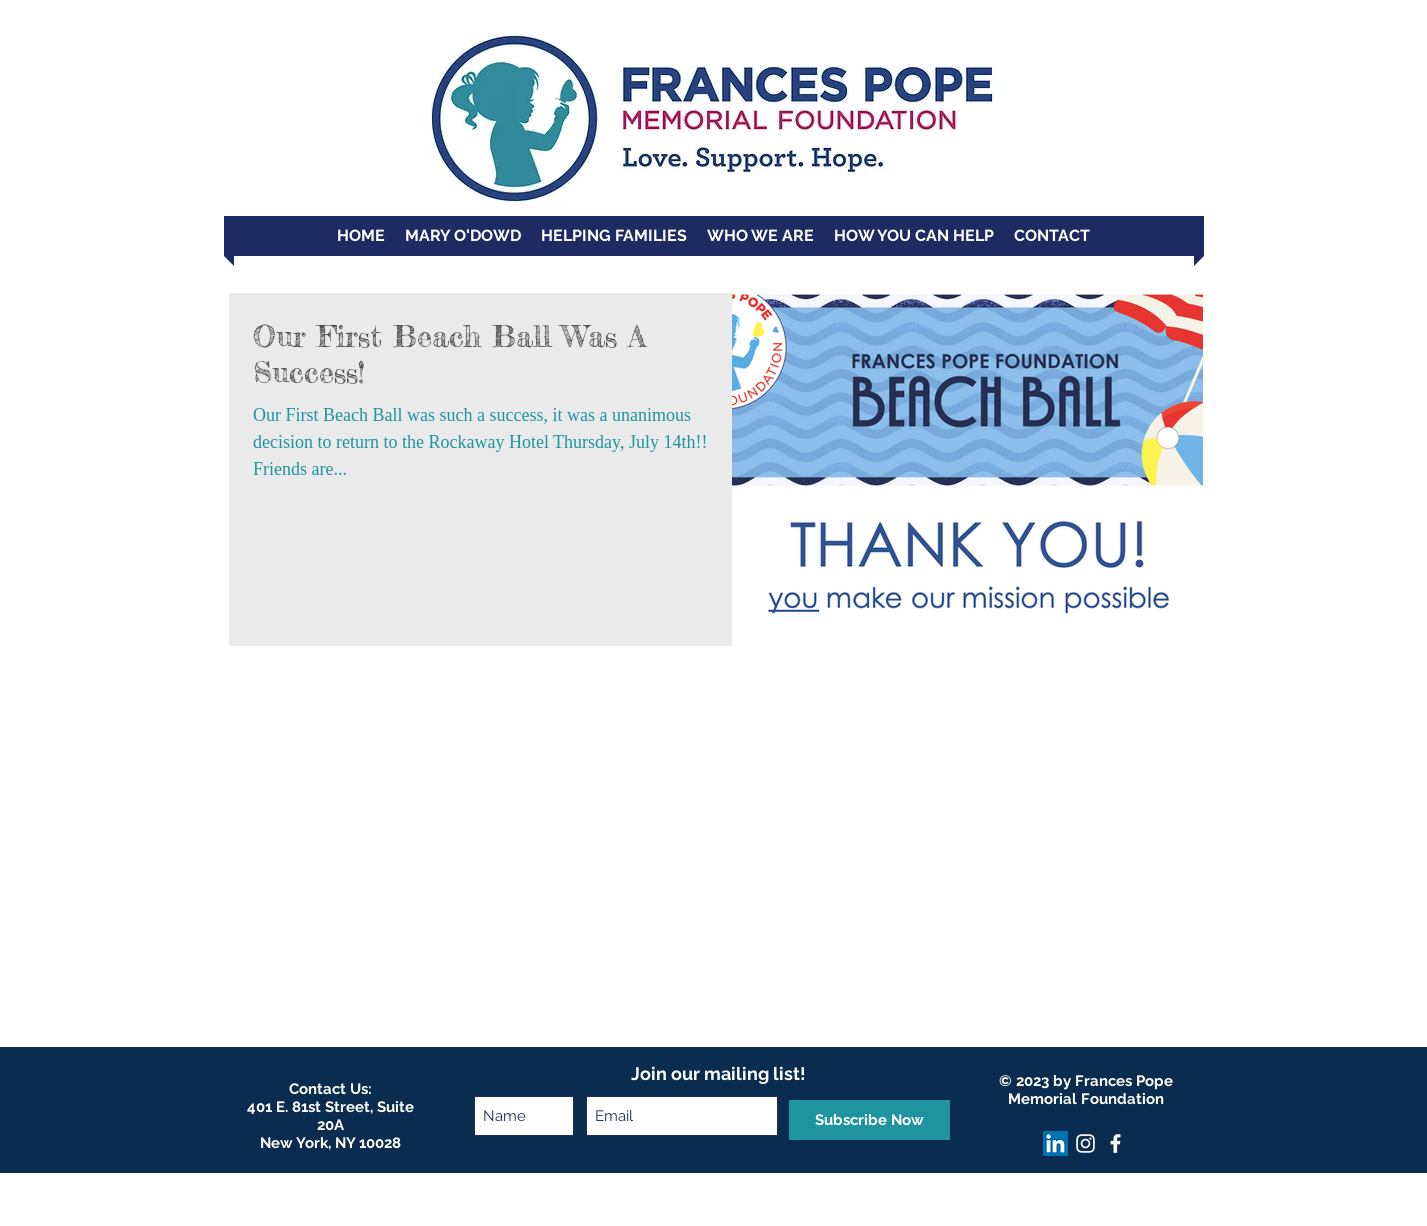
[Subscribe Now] (869, 1120)
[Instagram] (1085, 1143)
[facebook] (1115, 1143)
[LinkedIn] (1055, 1143)
